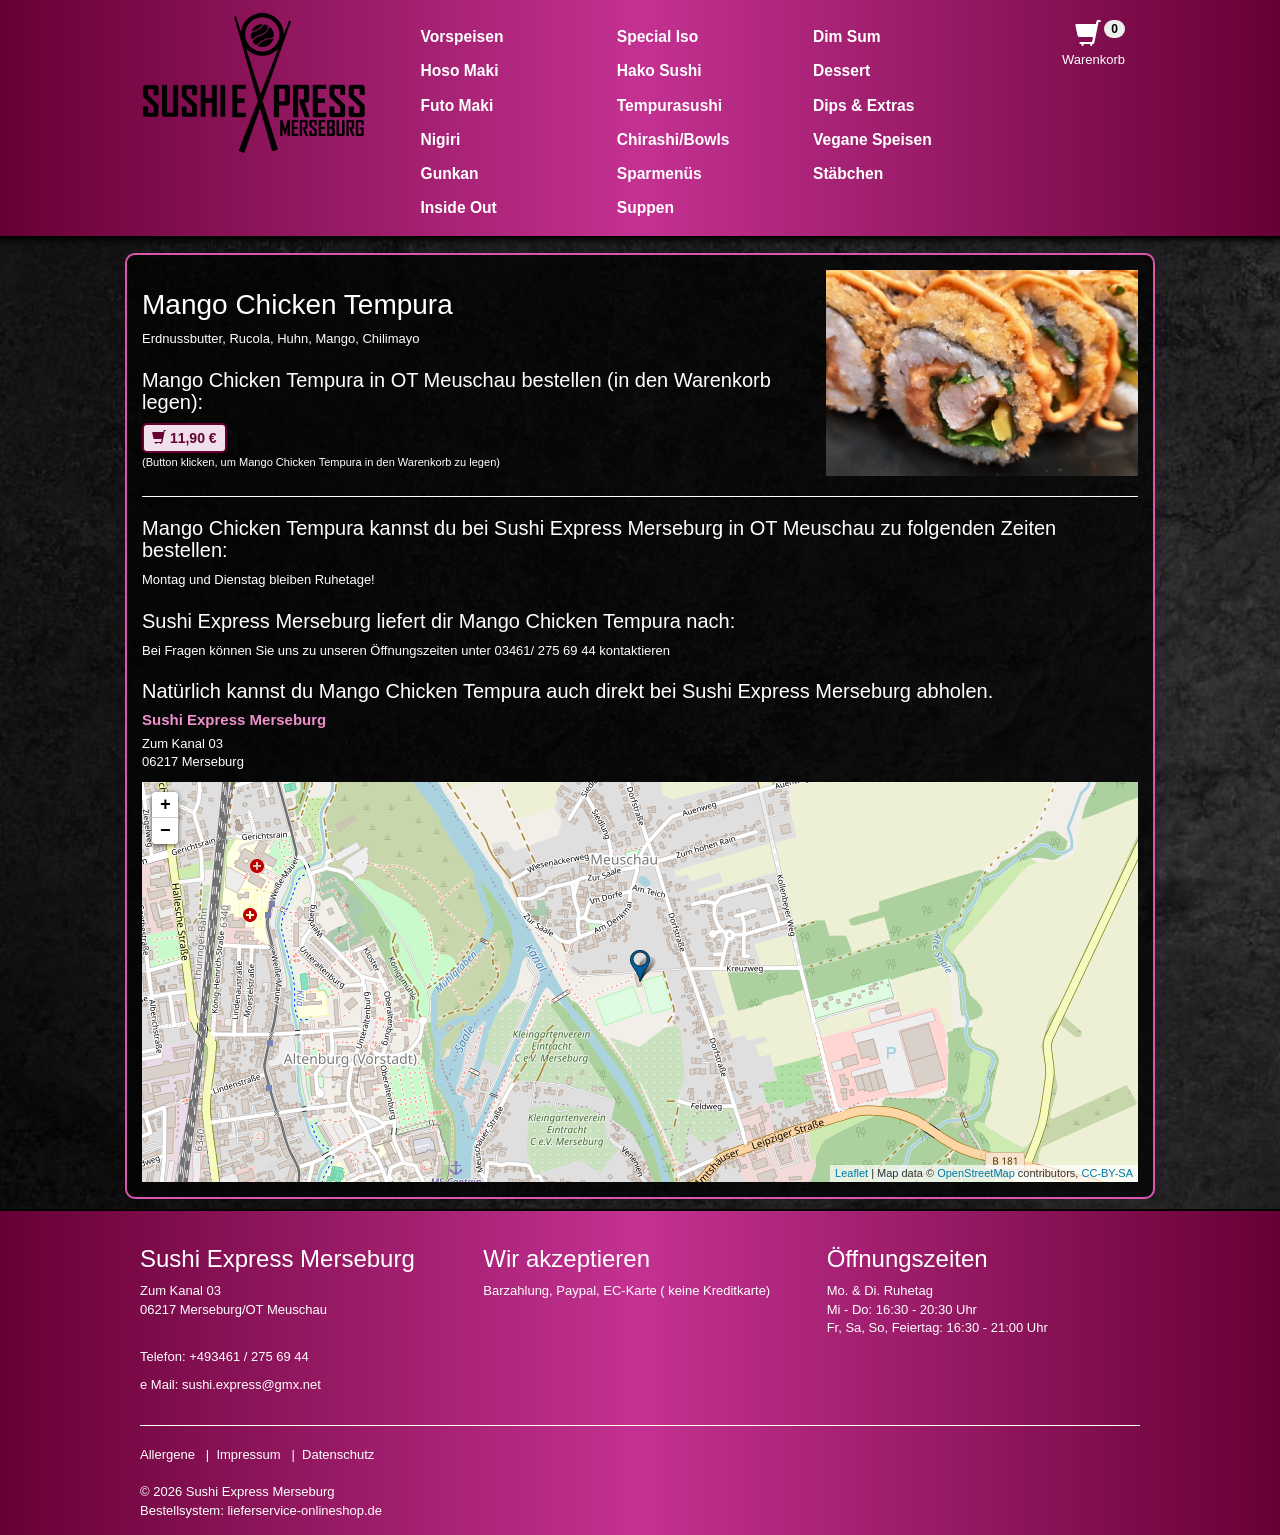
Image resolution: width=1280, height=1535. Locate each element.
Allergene (167, 1454)
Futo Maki (457, 105)
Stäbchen (848, 173)
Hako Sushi (659, 70)
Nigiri (441, 139)
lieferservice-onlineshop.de (304, 1510)
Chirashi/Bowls (673, 139)
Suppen (645, 207)
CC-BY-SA (1107, 1173)
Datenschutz (338, 1454)
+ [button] (165, 805)
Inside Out (459, 207)
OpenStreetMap (976, 1173)
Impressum (248, 1454)
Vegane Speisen (872, 139)
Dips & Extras (863, 105)
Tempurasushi (669, 105)
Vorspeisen (462, 36)
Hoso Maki (460, 70)
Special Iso (657, 36)
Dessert (841, 70)
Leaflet (851, 1173)
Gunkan (450, 173)
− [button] (165, 831)
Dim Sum (847, 36)
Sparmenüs (659, 173)
